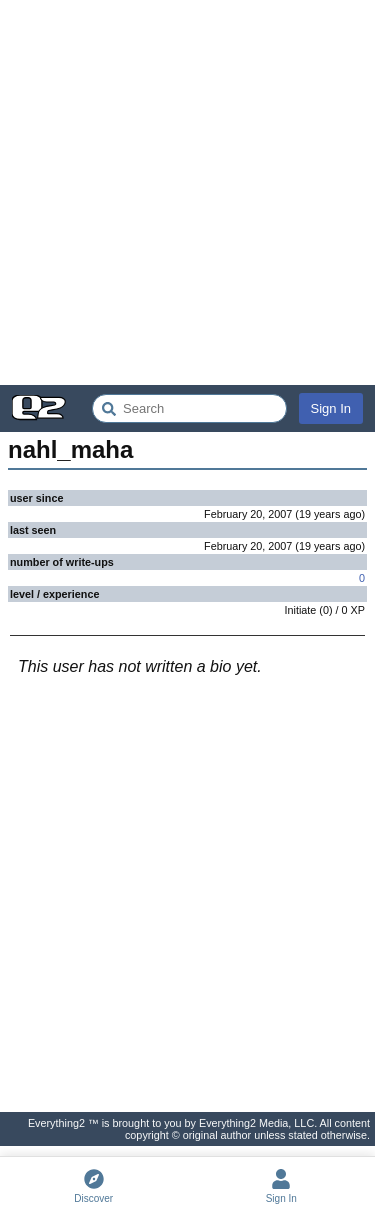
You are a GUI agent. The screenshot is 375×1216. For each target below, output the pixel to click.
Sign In (331, 408)
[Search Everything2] (189, 408)
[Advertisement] (187, 192)
